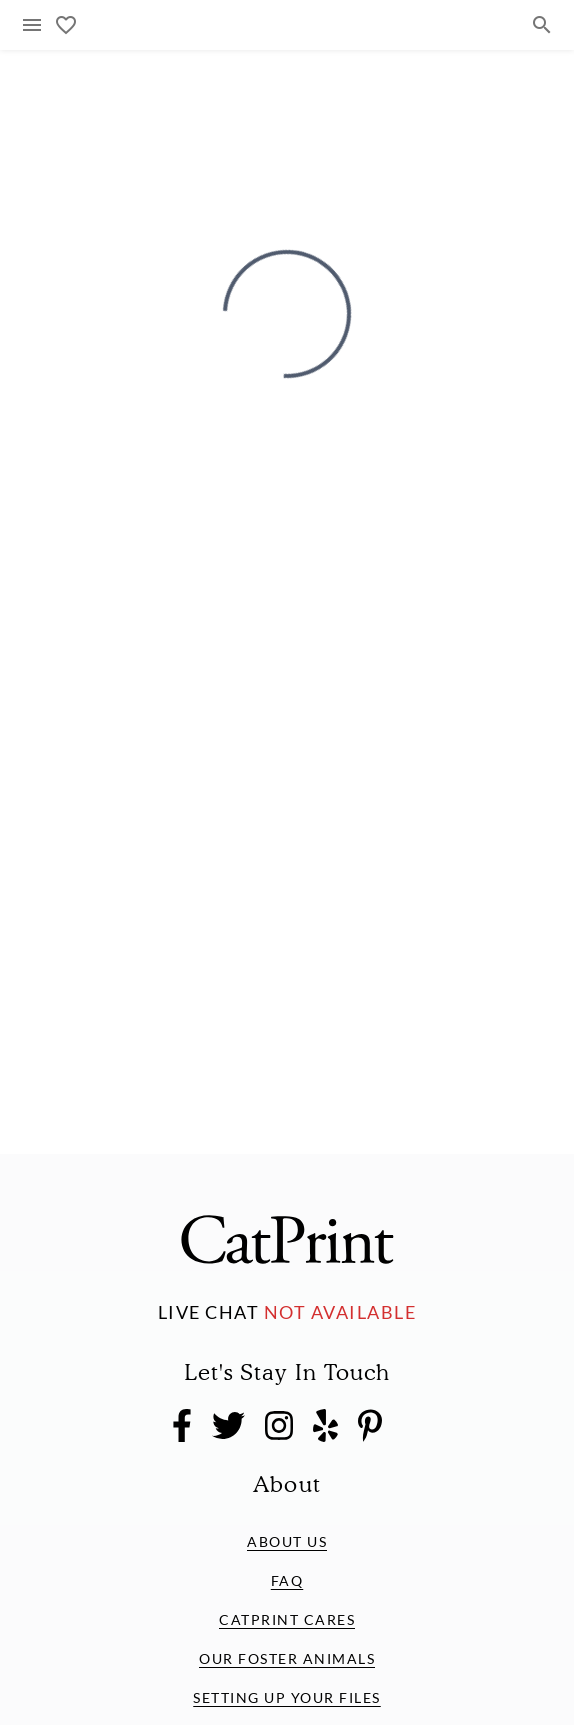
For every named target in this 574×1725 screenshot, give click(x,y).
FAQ (287, 1580)
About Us (287, 1541)
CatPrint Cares (287, 1619)
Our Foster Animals (287, 1658)
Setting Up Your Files (287, 1697)
